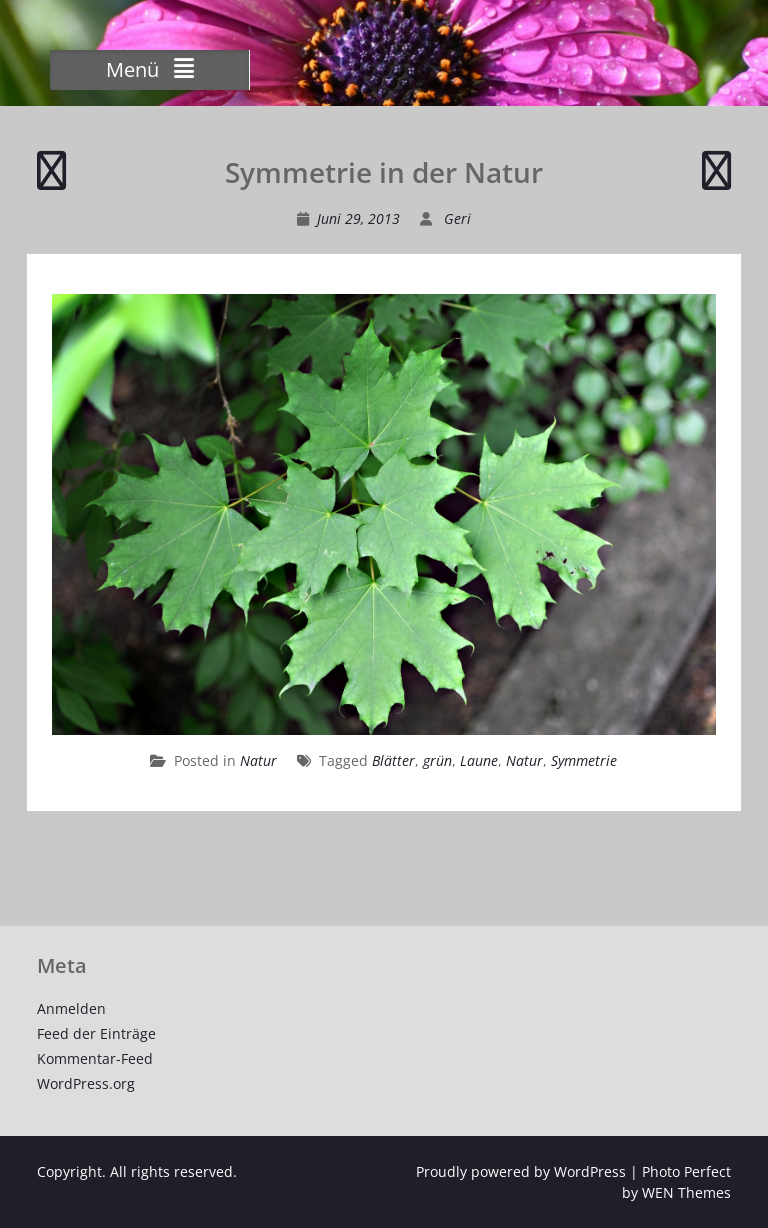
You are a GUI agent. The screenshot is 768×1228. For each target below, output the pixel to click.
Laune (479, 760)
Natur (258, 760)
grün (437, 760)
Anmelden (71, 1008)
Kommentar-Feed (95, 1058)
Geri (457, 218)
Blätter (393, 760)
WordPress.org (86, 1083)
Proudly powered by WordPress (521, 1171)
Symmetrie (584, 760)
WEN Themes (686, 1192)
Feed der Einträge (96, 1033)
